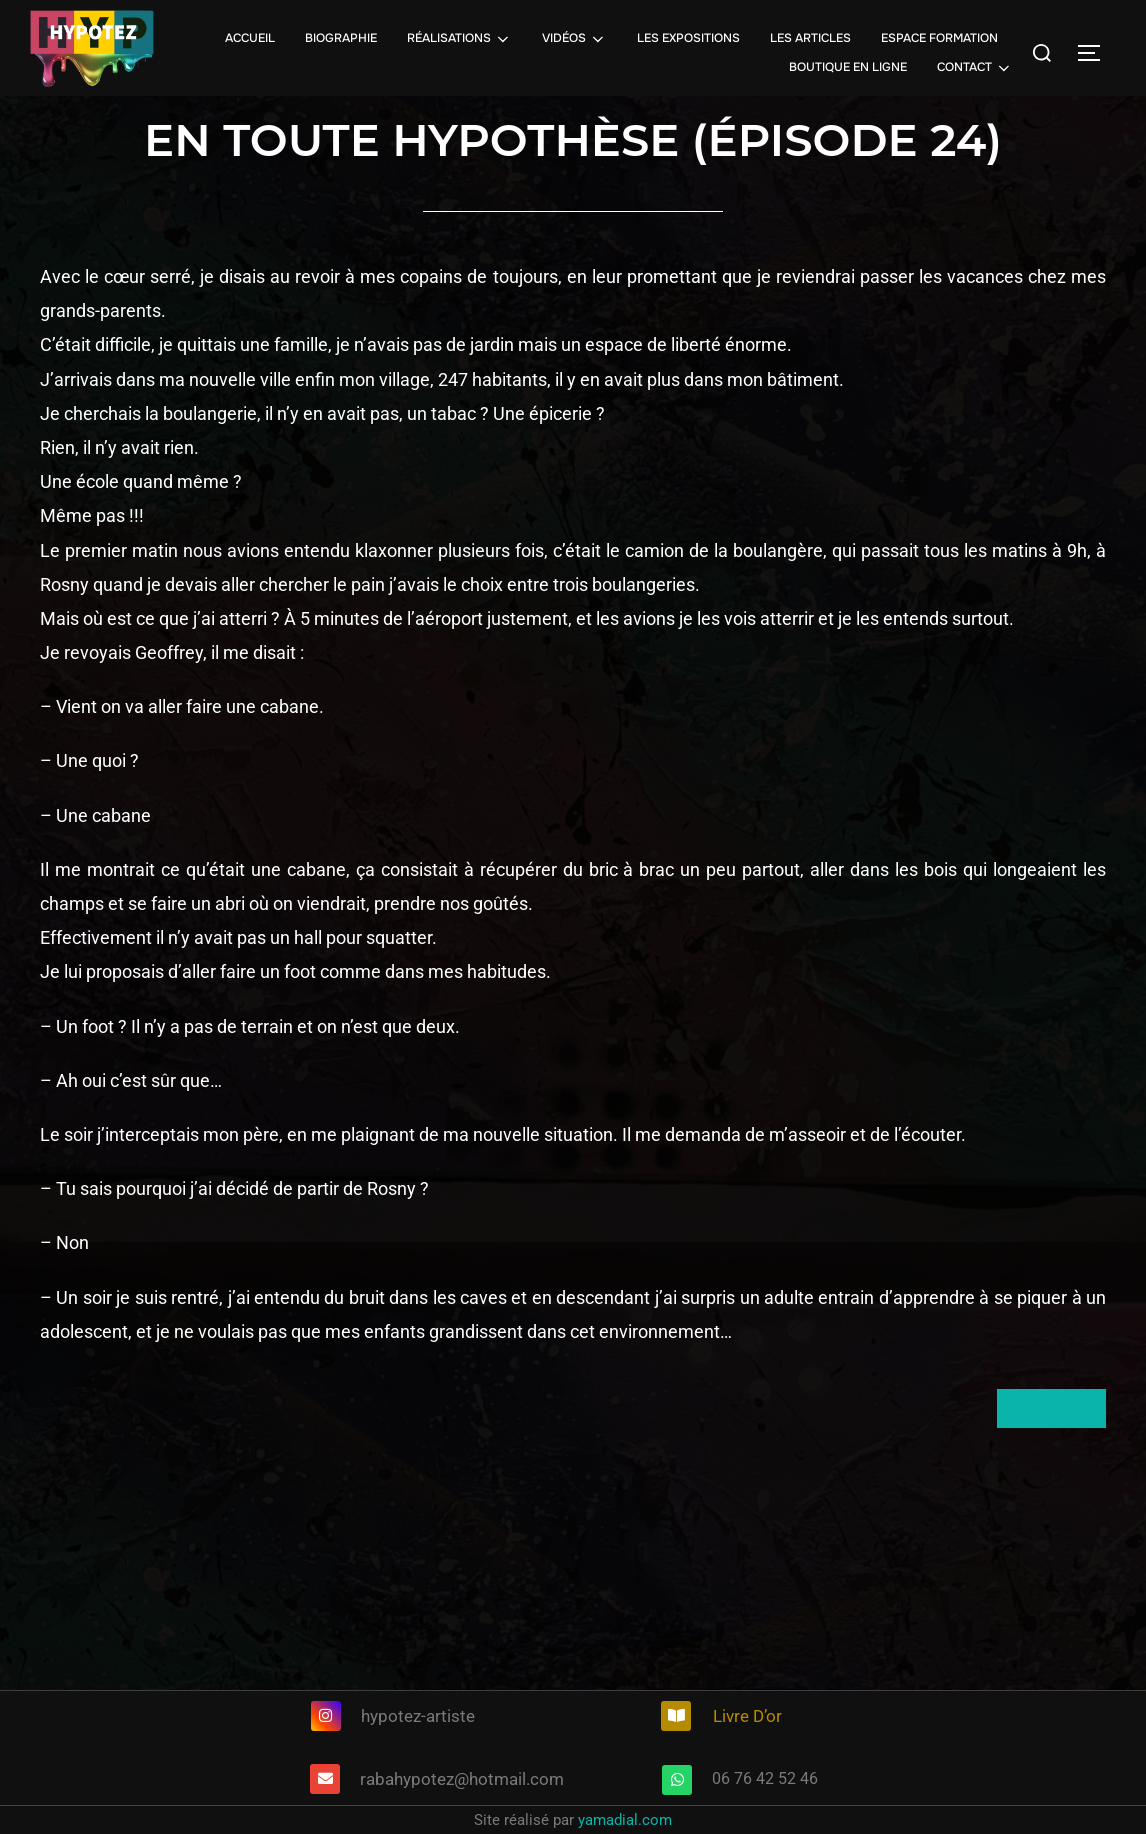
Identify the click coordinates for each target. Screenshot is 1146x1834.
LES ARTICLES (810, 38)
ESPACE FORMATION (939, 38)
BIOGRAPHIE (341, 38)
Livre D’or (747, 1716)
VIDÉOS (574, 39)
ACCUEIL (250, 38)
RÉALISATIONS (459, 39)
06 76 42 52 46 (765, 1778)
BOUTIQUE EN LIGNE (848, 67)
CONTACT (975, 68)
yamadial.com (625, 1820)
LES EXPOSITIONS (688, 38)
